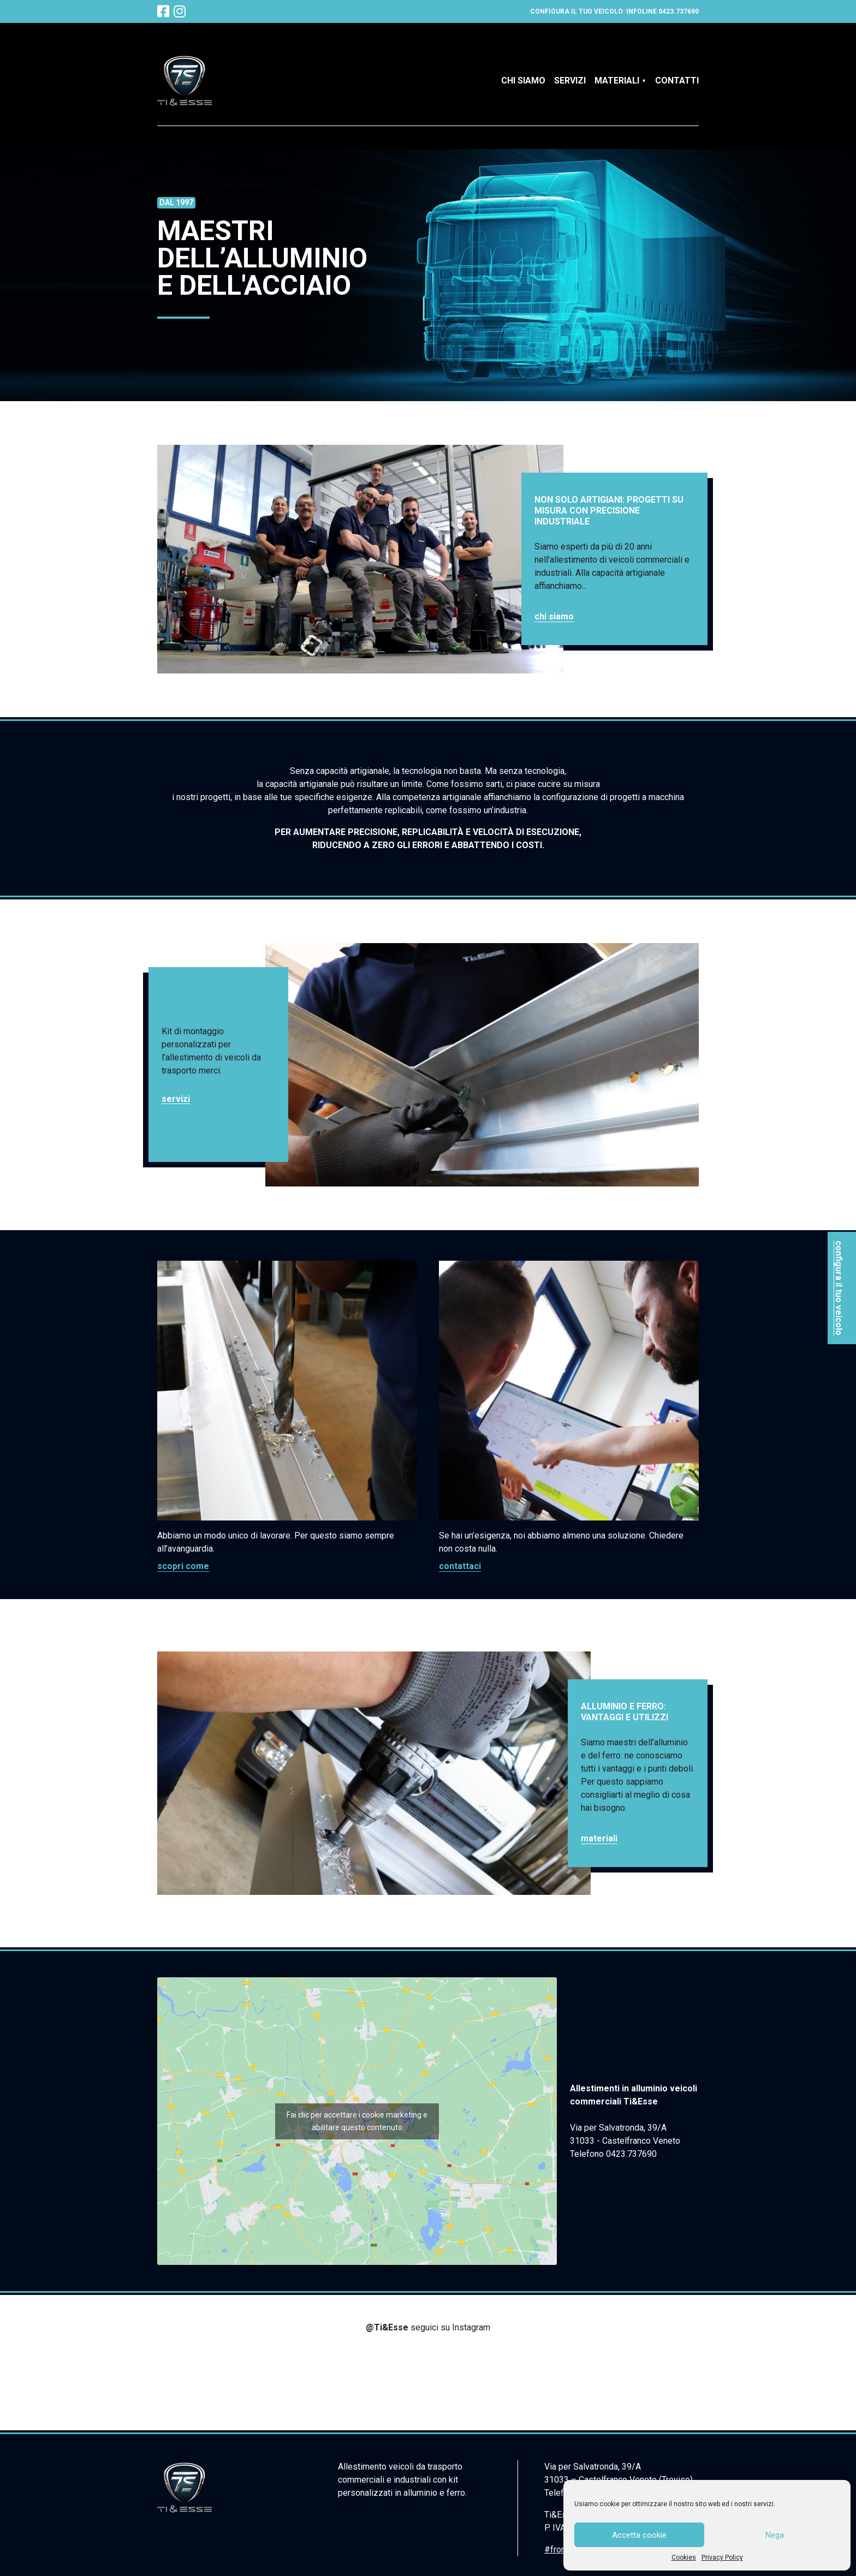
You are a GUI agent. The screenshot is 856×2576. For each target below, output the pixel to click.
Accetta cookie (639, 2535)
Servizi (570, 80)
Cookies (683, 2557)
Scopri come (183, 1566)
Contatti (677, 80)
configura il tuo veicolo (839, 1288)
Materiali (617, 80)
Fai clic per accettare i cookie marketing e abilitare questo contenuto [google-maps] (357, 2121)
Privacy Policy (722, 2557)
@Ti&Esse (388, 2327)
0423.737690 (678, 11)
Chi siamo (523, 80)
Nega (774, 2535)
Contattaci (460, 1566)
